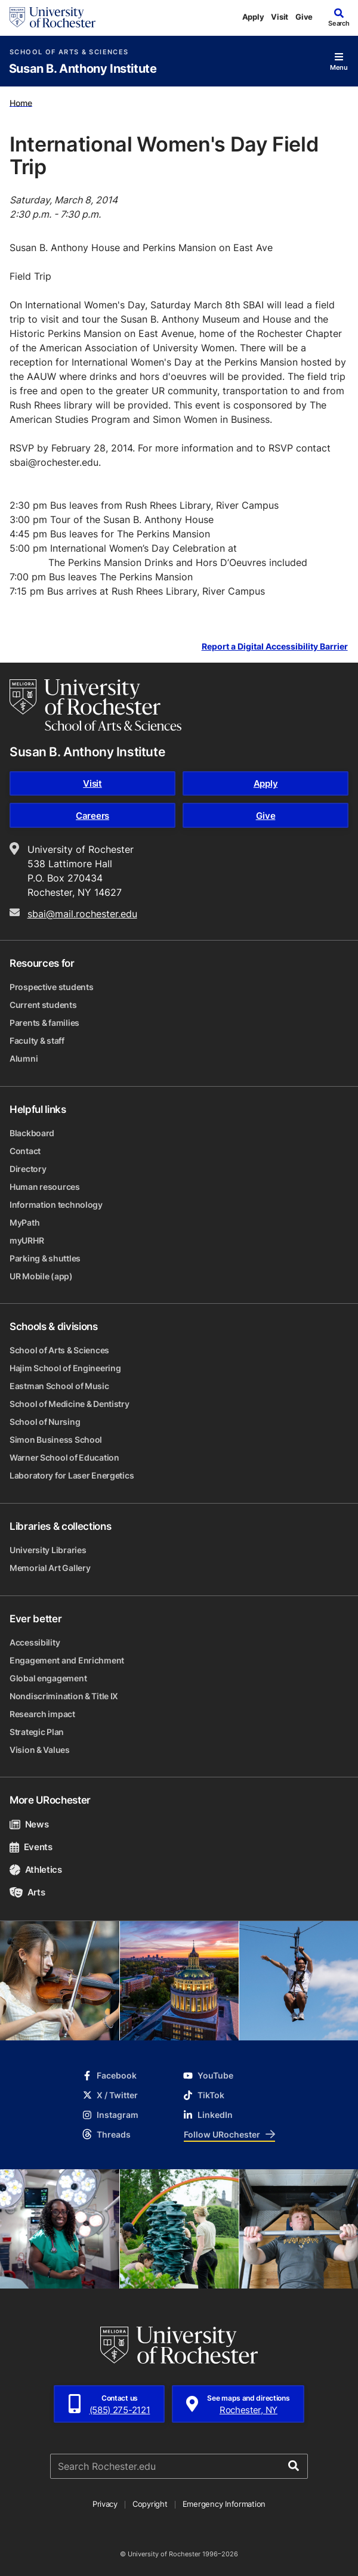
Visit (279, 16)
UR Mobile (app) (41, 1276)
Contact (25, 1150)
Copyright (150, 2503)
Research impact (42, 1714)
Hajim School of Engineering (65, 1368)
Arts (27, 1892)
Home (21, 102)
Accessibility (35, 1642)
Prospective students (51, 986)
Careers (92, 815)
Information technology (56, 1204)
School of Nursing (45, 1421)
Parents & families (44, 1022)
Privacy (105, 2503)
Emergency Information (224, 2503)
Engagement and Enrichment (67, 1660)
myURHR (27, 1240)
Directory (28, 1168)
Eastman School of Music (59, 1385)
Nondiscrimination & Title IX (64, 1696)
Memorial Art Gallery (50, 1567)
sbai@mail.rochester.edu (82, 913)
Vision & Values (40, 1749)
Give (304, 16)
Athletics (36, 1869)
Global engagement (48, 1678)
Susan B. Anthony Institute (83, 68)
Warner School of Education (64, 1457)
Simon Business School (56, 1439)
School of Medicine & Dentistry (69, 1403)
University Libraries (48, 1550)
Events (31, 1847)
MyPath (24, 1222)
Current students (43, 1004)
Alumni (24, 1058)
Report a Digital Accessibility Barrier (275, 646)
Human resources (45, 1186)
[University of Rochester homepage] (52, 17)
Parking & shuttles (45, 1258)
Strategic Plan (37, 1731)
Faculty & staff (37, 1040)
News (29, 1824)
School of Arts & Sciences (69, 52)
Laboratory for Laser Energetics (72, 1475)
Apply (253, 16)
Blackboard (32, 1133)
